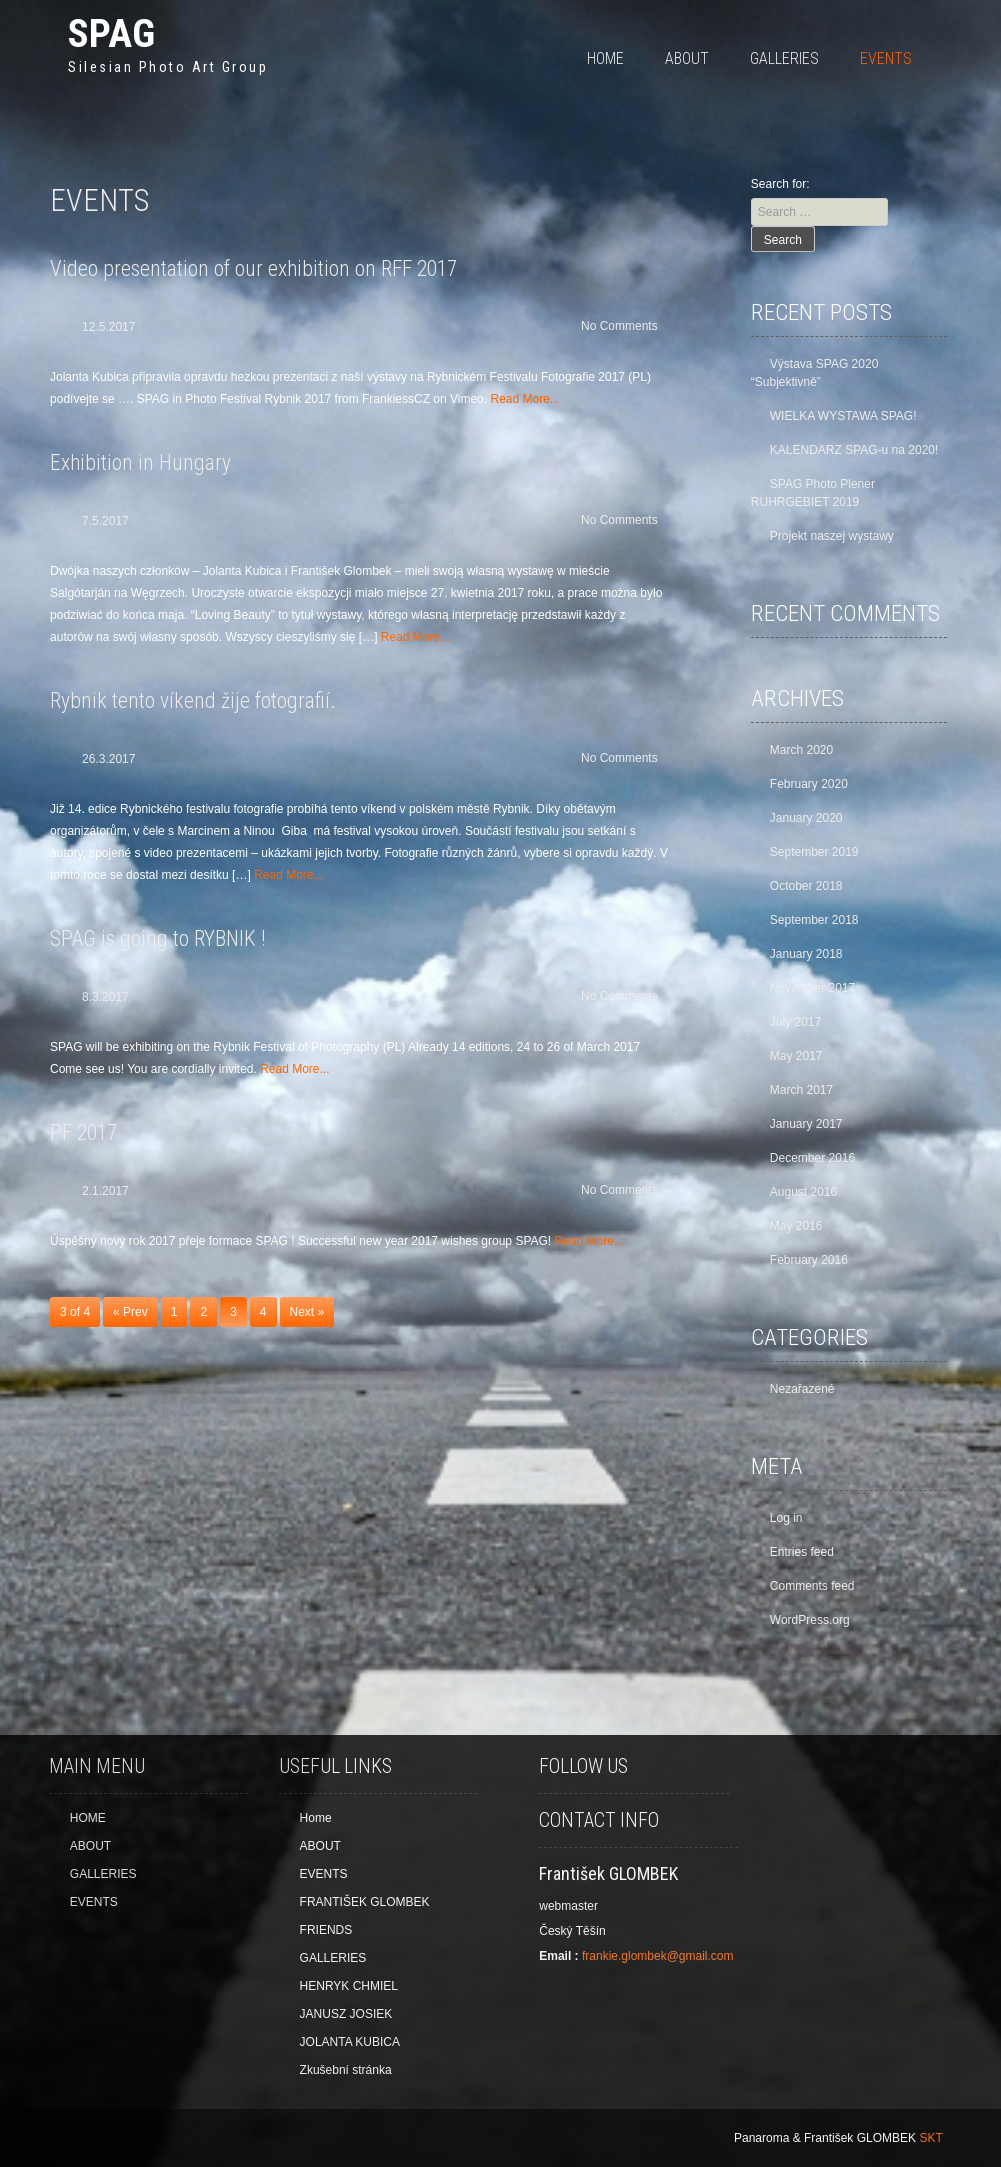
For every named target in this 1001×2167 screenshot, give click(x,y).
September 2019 (814, 852)
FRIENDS (326, 1930)
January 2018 (806, 954)
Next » (307, 1312)
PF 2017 (83, 1132)
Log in (786, 1518)
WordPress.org (810, 1620)
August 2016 (803, 1192)
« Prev (130, 1312)
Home (316, 1818)
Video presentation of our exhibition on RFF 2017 (253, 268)
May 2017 (796, 1056)
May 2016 (796, 1226)
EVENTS (886, 58)
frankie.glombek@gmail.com (658, 1956)
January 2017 (806, 1124)
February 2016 (809, 1260)
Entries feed (802, 1552)
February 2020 (809, 784)
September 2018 (814, 920)
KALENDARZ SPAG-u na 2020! (854, 450)
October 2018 (806, 886)
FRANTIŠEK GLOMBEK (365, 1902)
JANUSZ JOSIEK (346, 2014)
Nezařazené (802, 1389)
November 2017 (812, 988)
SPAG (111, 33)
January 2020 (806, 818)
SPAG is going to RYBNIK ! (157, 938)
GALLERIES (784, 58)
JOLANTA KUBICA (350, 2042)
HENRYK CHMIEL (349, 1986)
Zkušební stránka (346, 2070)
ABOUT (687, 58)
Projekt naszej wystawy (832, 536)
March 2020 (801, 750)
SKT (930, 2138)
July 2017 (795, 1022)
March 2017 (801, 1090)
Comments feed (812, 1586)
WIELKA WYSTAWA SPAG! (843, 416)
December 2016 (812, 1158)
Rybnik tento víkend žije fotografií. (193, 700)
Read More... (524, 399)
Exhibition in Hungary (140, 462)
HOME (605, 58)
